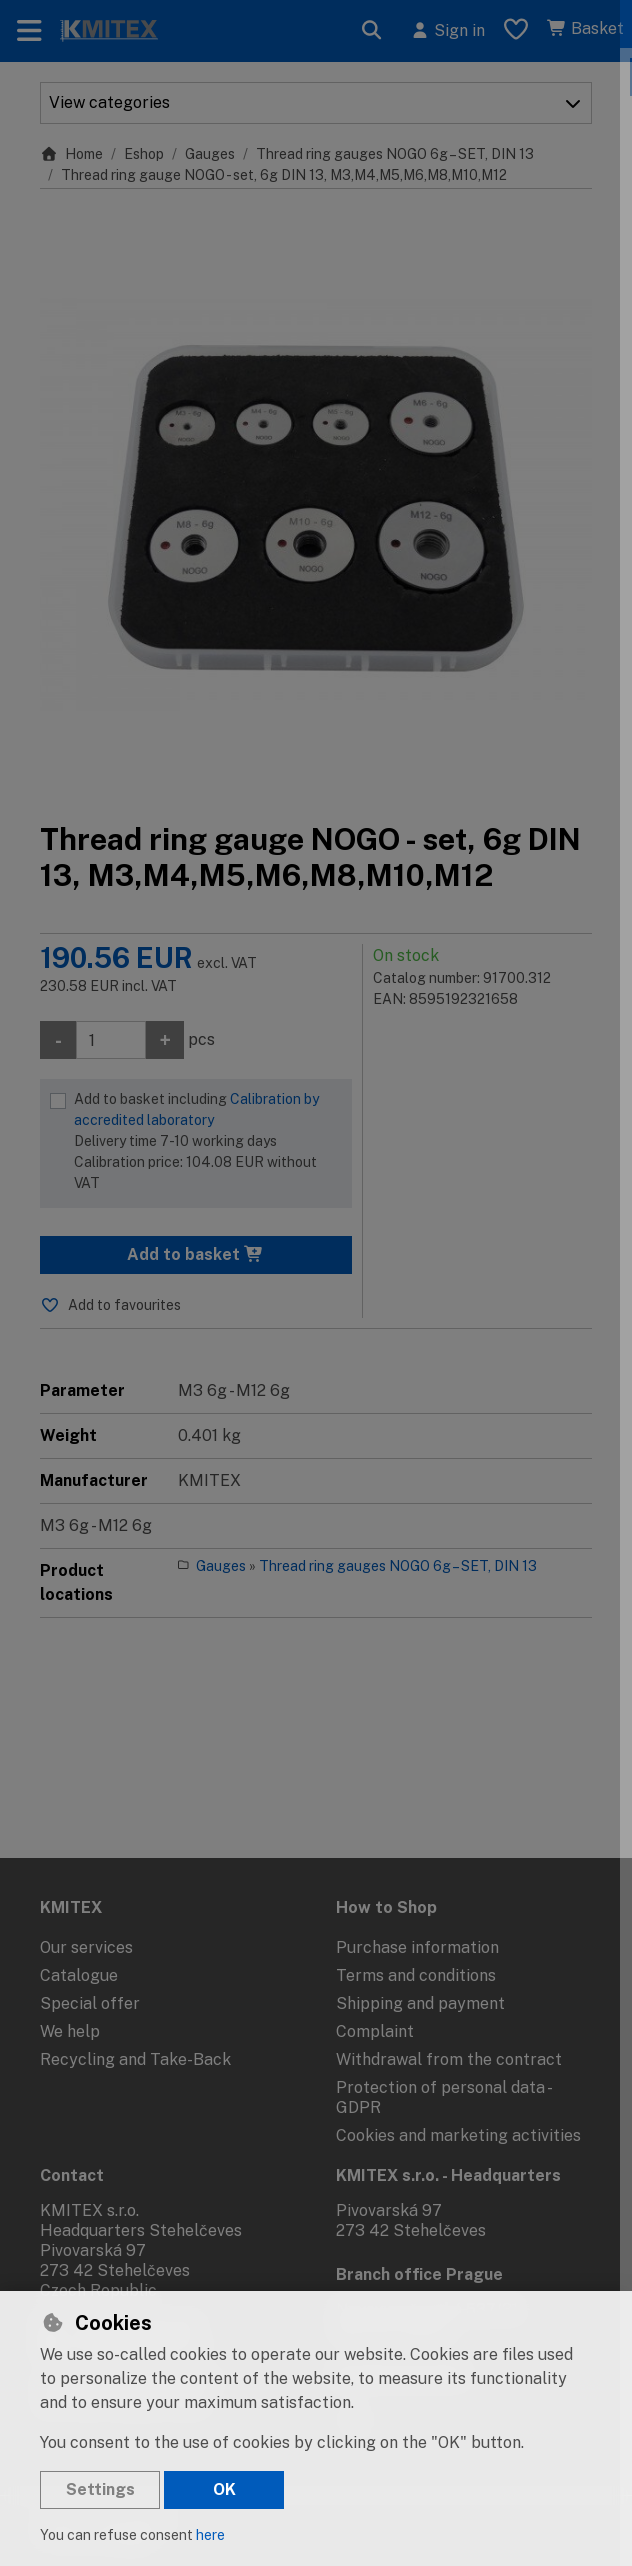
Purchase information (417, 1947)
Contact (72, 2175)
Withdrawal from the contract (449, 2059)
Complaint (375, 2031)
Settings (100, 2489)
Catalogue (79, 1975)
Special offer (90, 2003)
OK (224, 2489)
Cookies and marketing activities (458, 2135)
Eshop (144, 154)
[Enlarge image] (316, 505)
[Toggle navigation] (29, 31)
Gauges (210, 154)
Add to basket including (208, 1142)
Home (71, 154)
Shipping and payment (420, 2003)
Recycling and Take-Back (135, 2059)
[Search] (372, 31)
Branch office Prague (419, 2274)
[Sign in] (447, 31)
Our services (86, 1947)
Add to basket (195, 1254)
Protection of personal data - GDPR (443, 2097)
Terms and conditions (416, 1975)
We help (70, 2031)
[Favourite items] (516, 31)
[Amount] (111, 1040)
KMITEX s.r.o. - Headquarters (448, 2175)
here (210, 2535)
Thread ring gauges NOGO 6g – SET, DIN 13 (395, 154)
